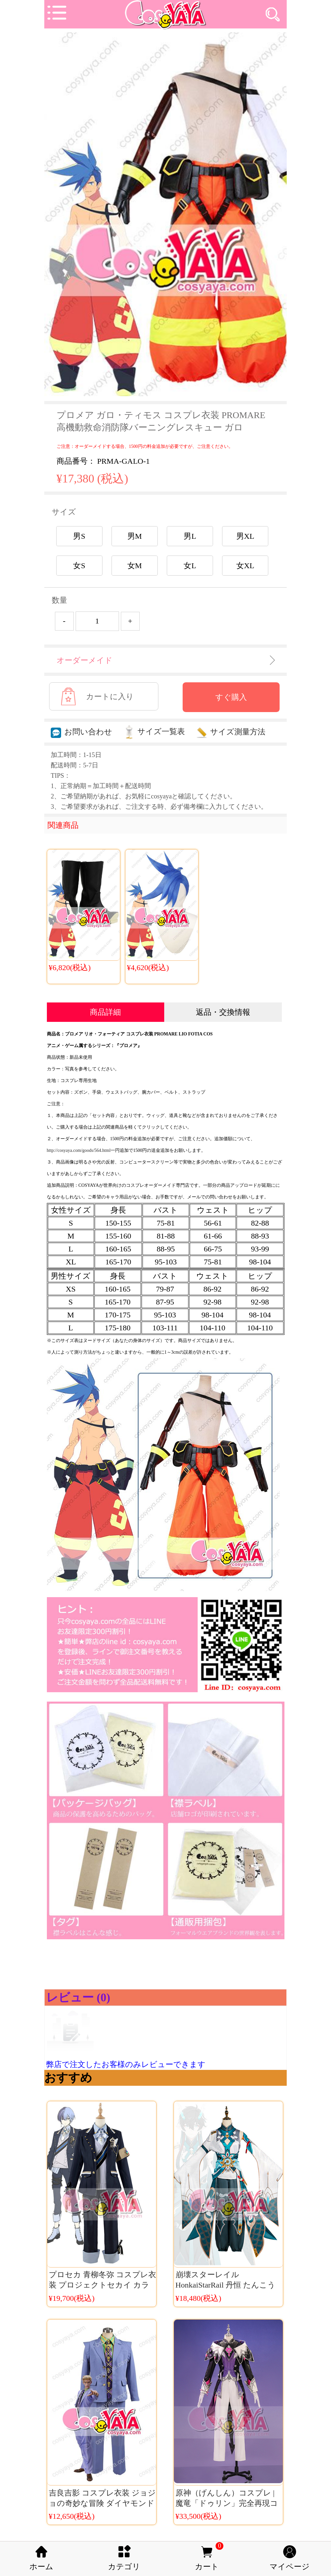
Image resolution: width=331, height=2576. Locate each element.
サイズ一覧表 (154, 731)
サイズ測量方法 (231, 732)
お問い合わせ (81, 732)
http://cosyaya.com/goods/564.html (79, 1150)
